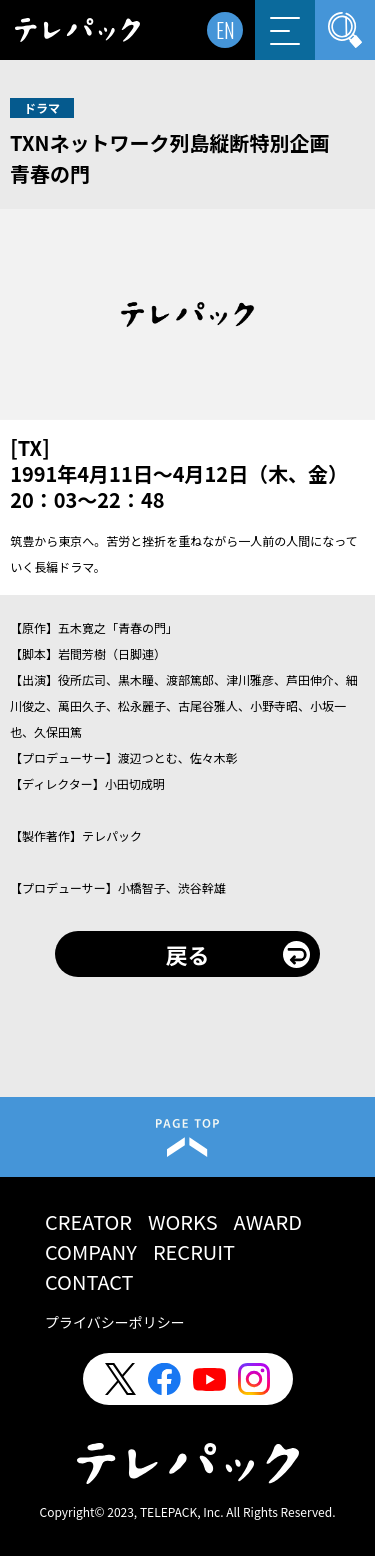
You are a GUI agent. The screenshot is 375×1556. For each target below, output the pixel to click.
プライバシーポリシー (115, 1322)
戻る (187, 954)
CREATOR (88, 1221)
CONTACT (89, 1281)
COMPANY (91, 1251)
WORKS (183, 1221)
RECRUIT (194, 1251)
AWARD (268, 1221)
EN (225, 30)
